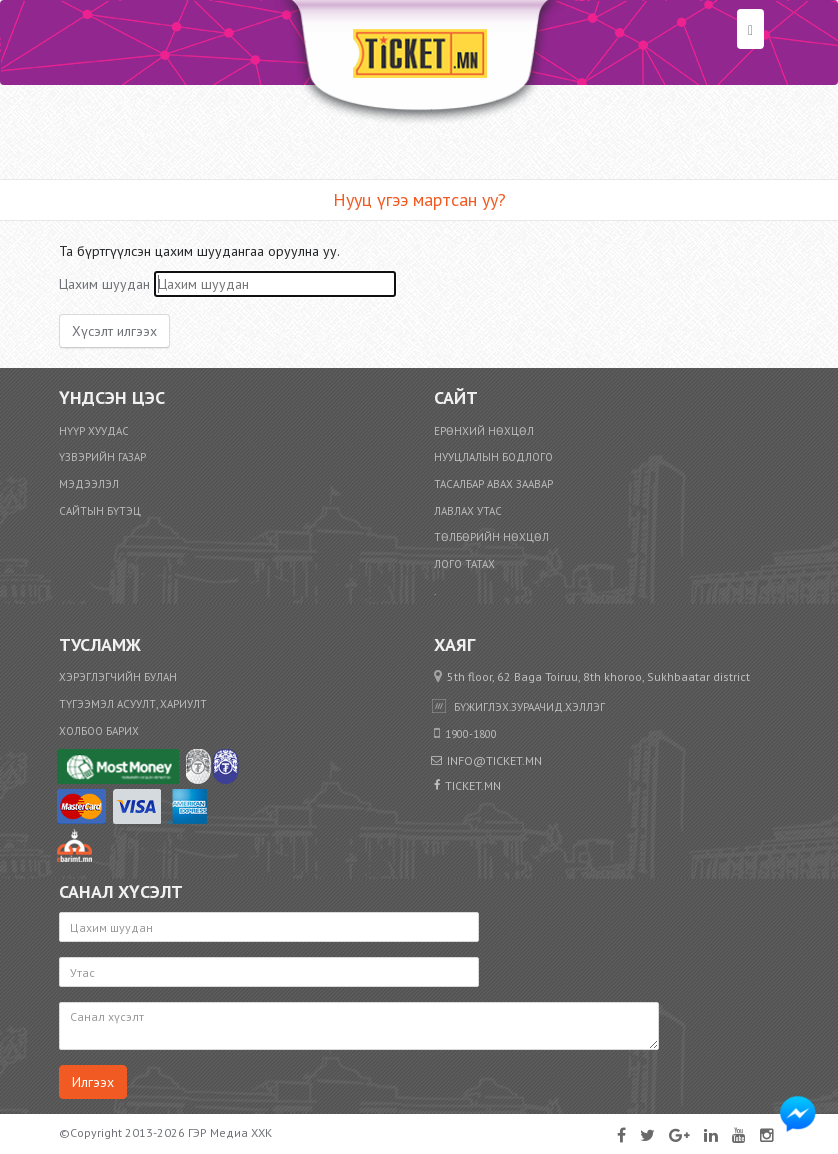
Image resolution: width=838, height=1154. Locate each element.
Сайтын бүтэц (100, 511)
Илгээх (93, 1082)
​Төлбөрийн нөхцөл (491, 537)
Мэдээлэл (89, 484)
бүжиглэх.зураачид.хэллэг (529, 707)
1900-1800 (471, 734)
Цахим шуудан (104, 284)
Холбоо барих (99, 731)
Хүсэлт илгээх (114, 331)
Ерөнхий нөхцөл (484, 431)
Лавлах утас (468, 511)
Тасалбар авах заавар (493, 484)
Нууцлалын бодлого (493, 457)
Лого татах (464, 564)
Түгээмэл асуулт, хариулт (133, 704)
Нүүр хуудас (94, 431)
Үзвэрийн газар (102, 457)
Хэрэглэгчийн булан (118, 677)
